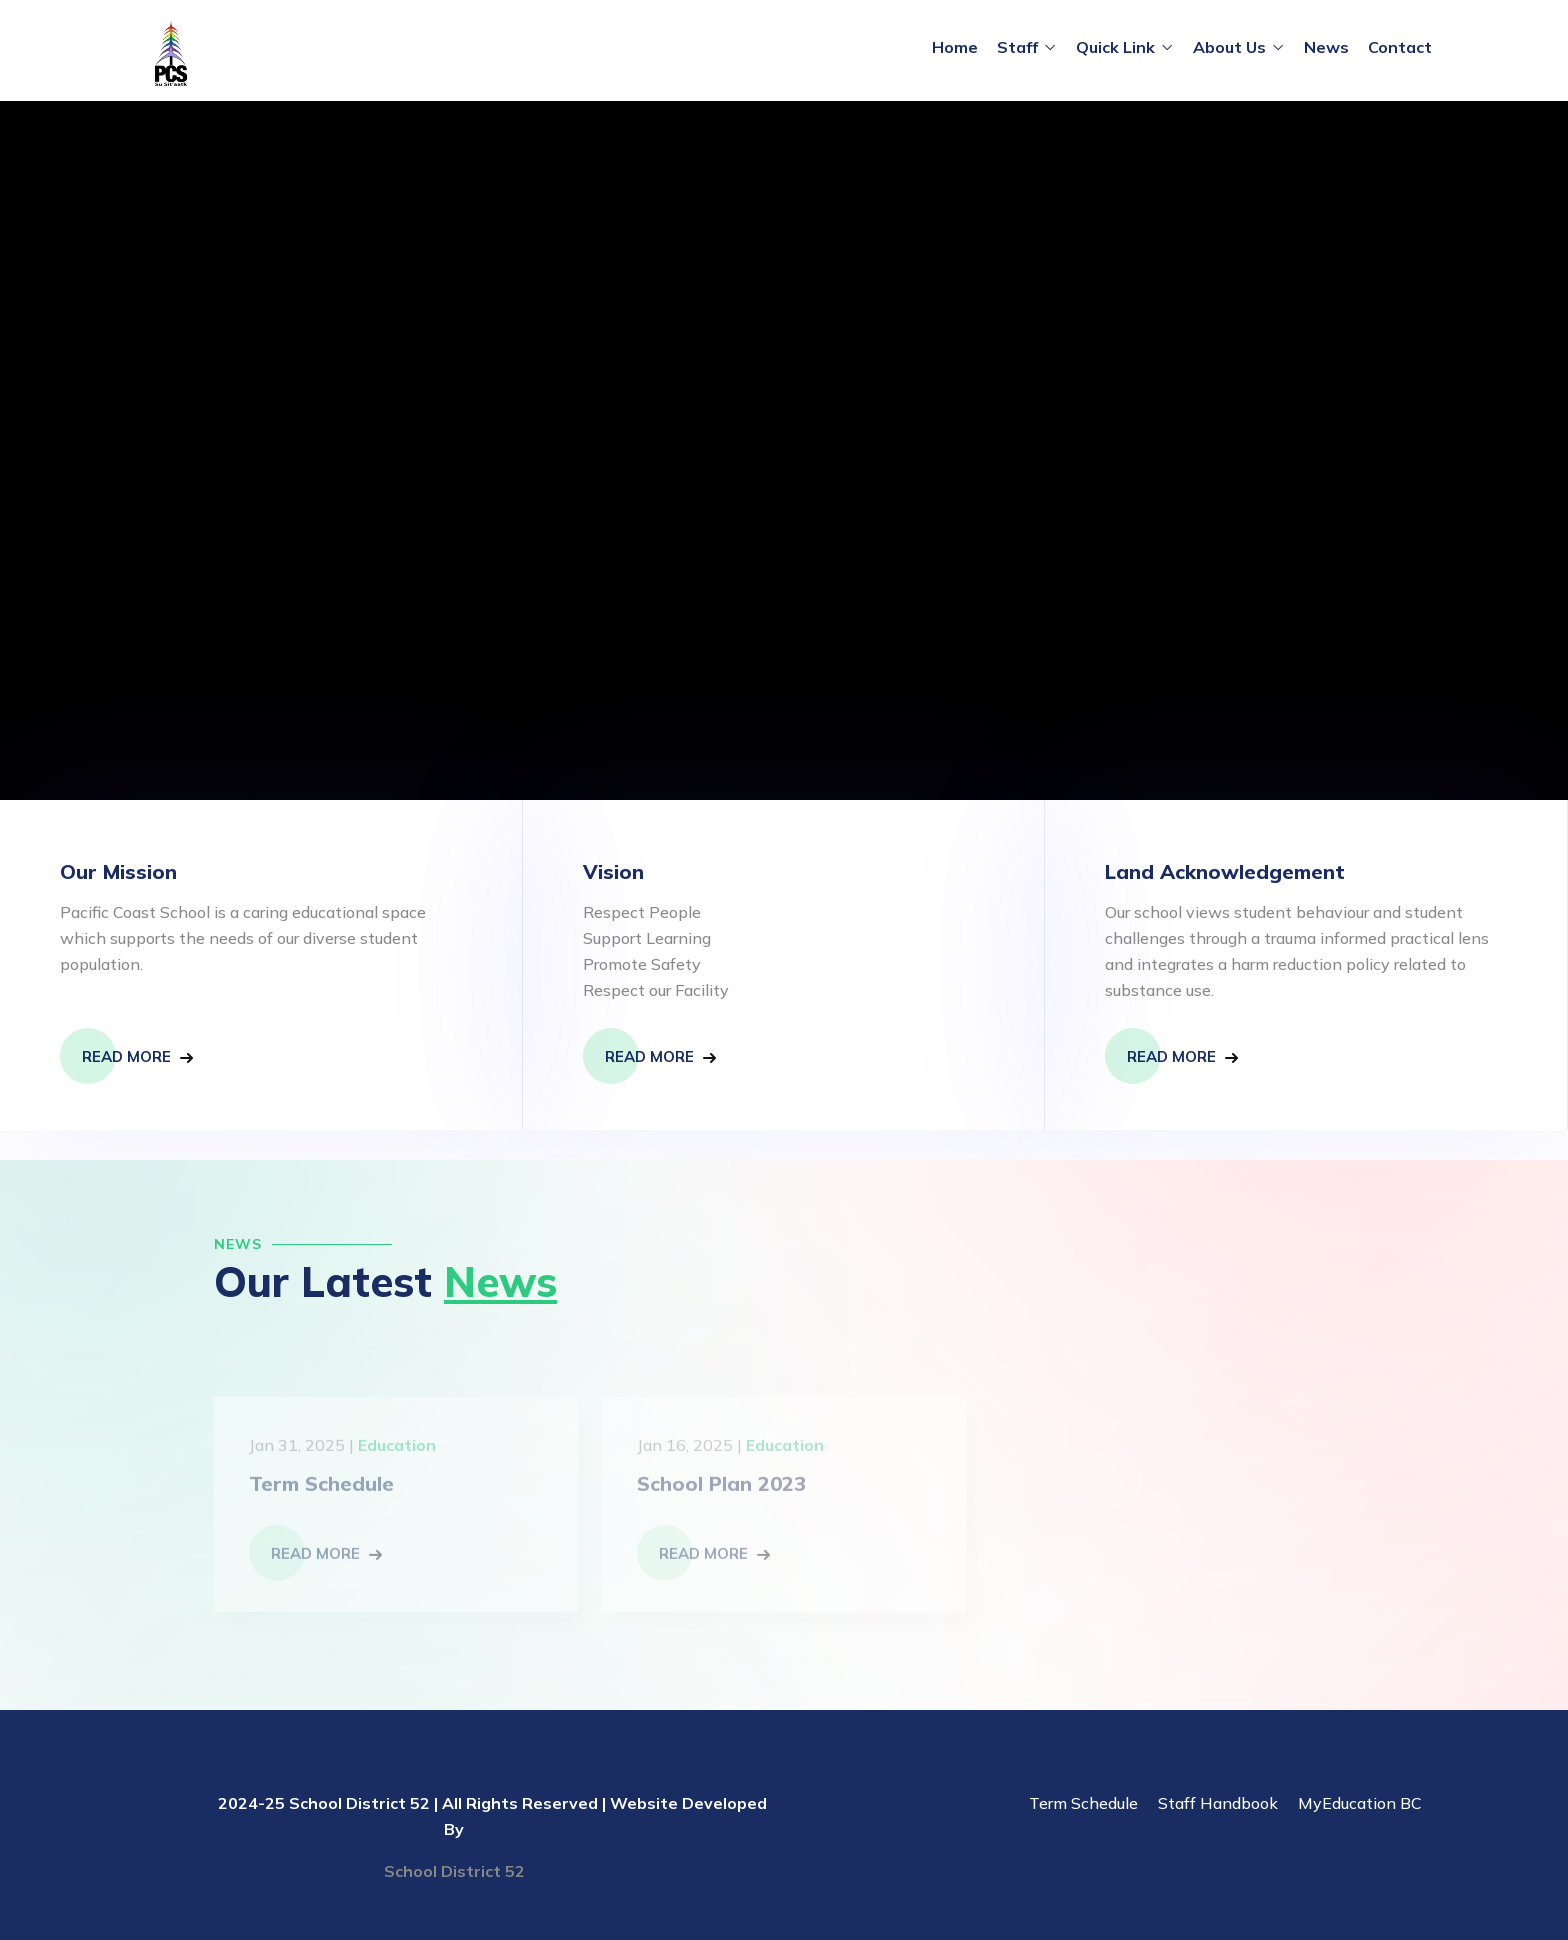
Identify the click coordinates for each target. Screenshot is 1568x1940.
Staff (1017, 47)
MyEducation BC (1360, 1803)
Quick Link (1115, 47)
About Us (1229, 47)
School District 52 (454, 1871)
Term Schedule (1083, 1803)
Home (955, 47)
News (1326, 47)
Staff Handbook (1218, 1803)
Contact (1400, 47)
